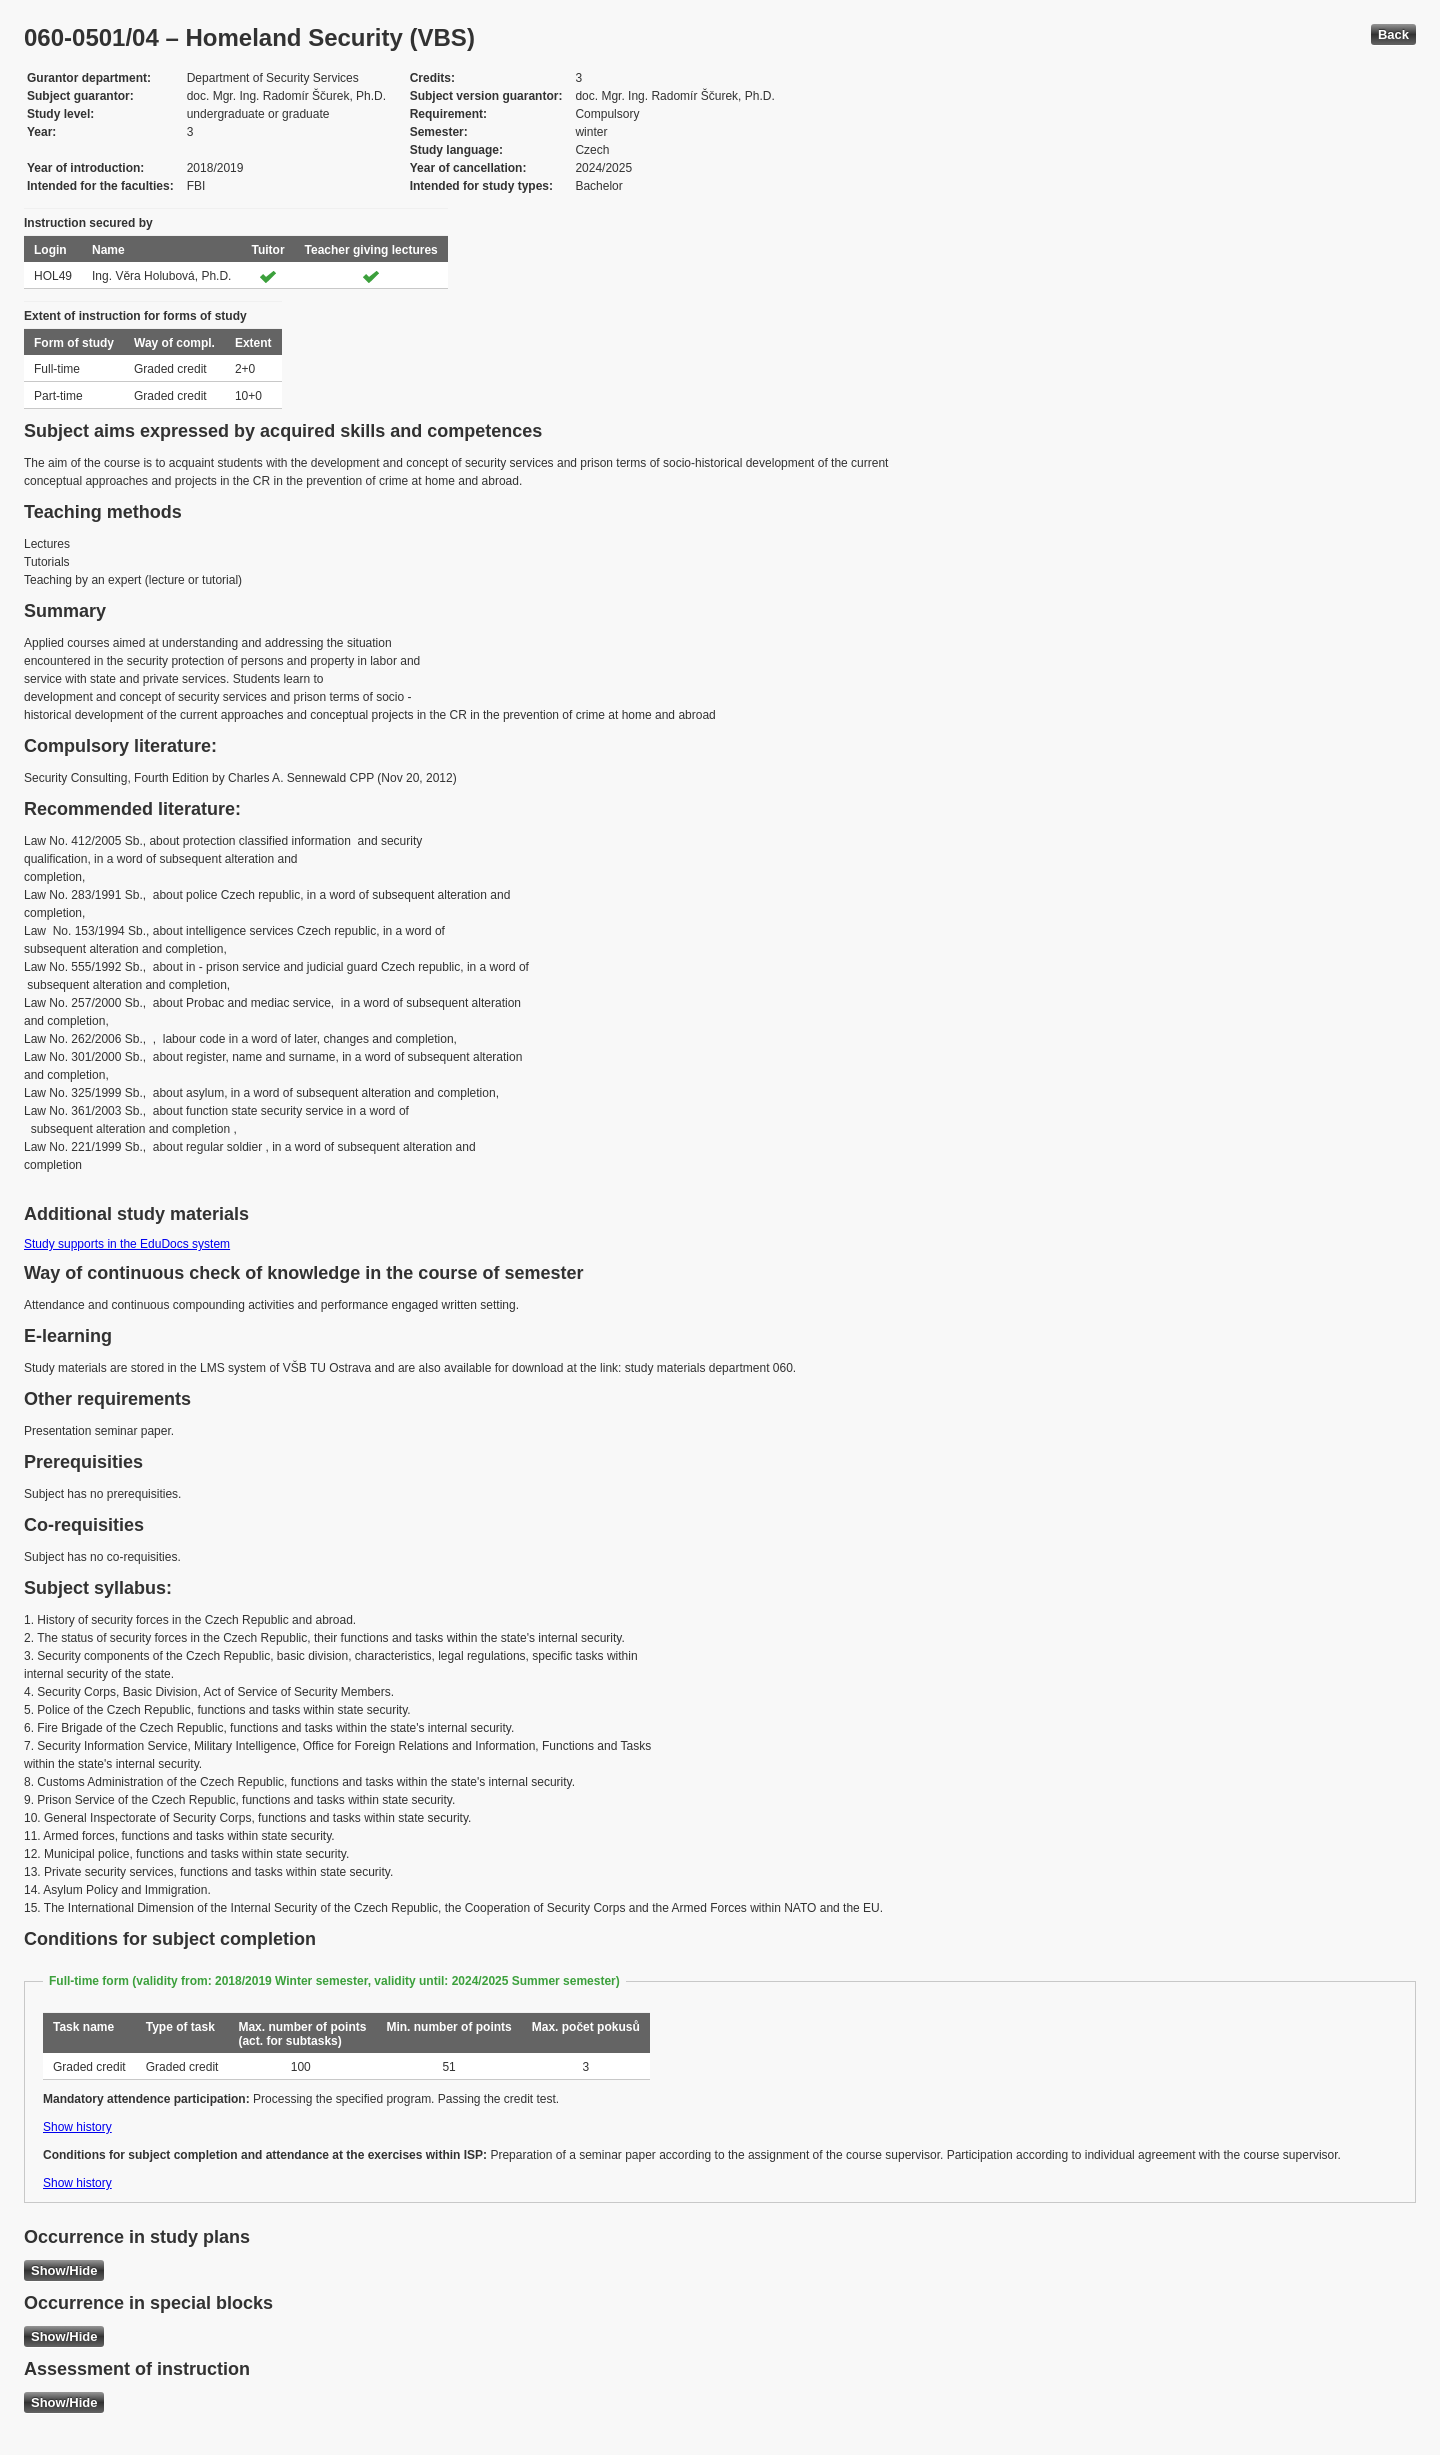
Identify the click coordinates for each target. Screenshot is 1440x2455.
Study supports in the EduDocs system (127, 1244)
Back (1393, 34)
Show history (77, 2127)
